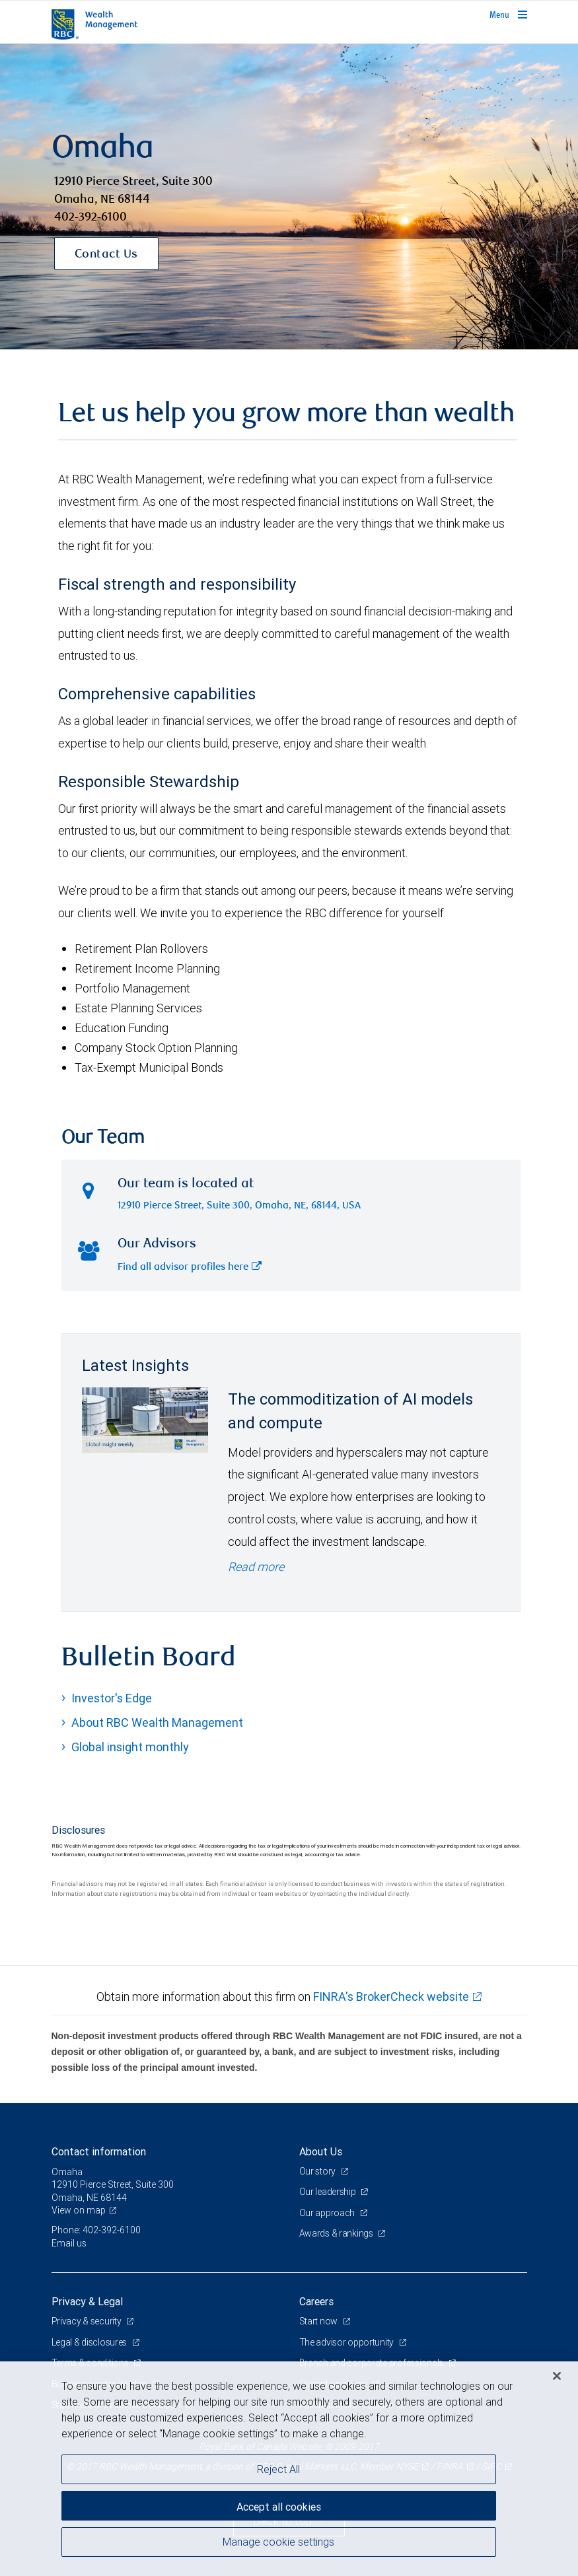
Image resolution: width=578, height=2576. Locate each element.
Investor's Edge (111, 1698)
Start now (319, 2321)
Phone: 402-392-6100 (96, 2230)
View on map (79, 2210)
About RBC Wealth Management (157, 1722)
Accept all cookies (278, 2506)
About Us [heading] (320, 2151)
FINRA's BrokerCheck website (391, 1996)
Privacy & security (88, 2321)
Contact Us (106, 255)
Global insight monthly (130, 1747)
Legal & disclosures (90, 2342)
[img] (289, 197)
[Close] (556, 2375)
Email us (69, 2243)
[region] (289, 2468)
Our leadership (328, 2192)
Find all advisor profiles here (190, 1267)
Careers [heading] (316, 2301)
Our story (318, 2171)
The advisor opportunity (347, 2342)
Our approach (328, 2213)
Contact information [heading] (99, 2151)
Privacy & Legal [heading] (87, 2301)
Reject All (278, 2469)
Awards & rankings (337, 2233)
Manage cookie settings (278, 2541)
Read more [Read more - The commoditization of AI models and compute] (256, 1566)
